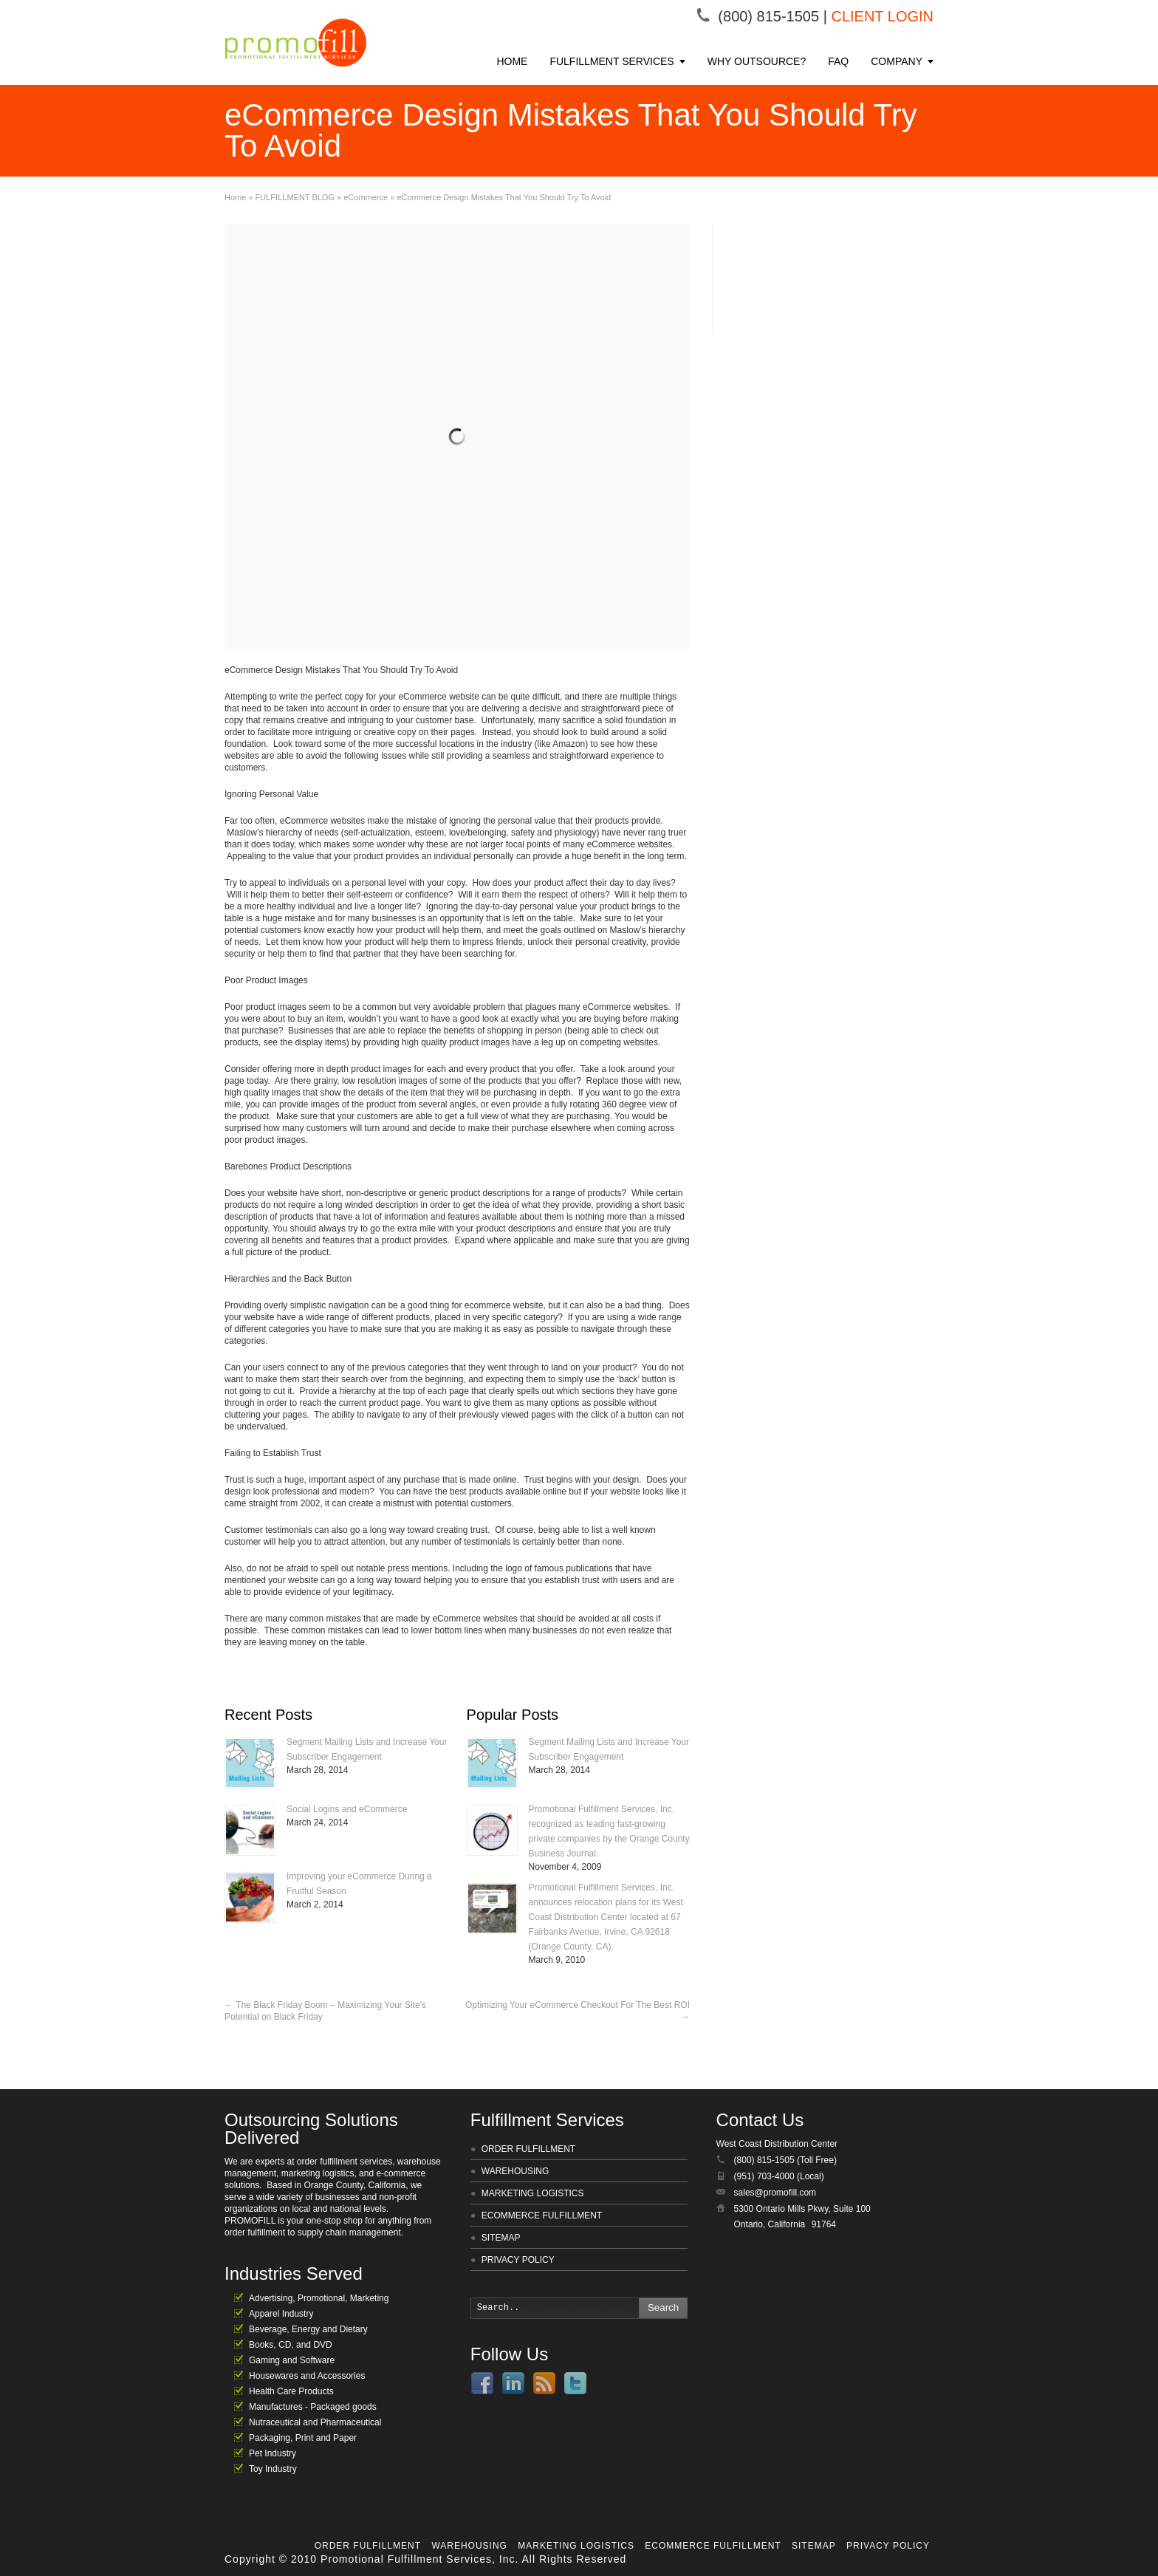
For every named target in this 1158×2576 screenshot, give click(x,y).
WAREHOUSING (515, 2171)
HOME (511, 61)
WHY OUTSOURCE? (757, 61)
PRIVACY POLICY (518, 2260)
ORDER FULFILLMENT (528, 2149)
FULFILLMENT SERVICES (611, 61)
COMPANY (896, 61)
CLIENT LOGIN (882, 16)
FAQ (838, 61)
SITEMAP (501, 2237)
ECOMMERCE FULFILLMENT (542, 2215)
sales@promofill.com (775, 2192)
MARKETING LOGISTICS (533, 2193)
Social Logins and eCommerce (347, 1809)
